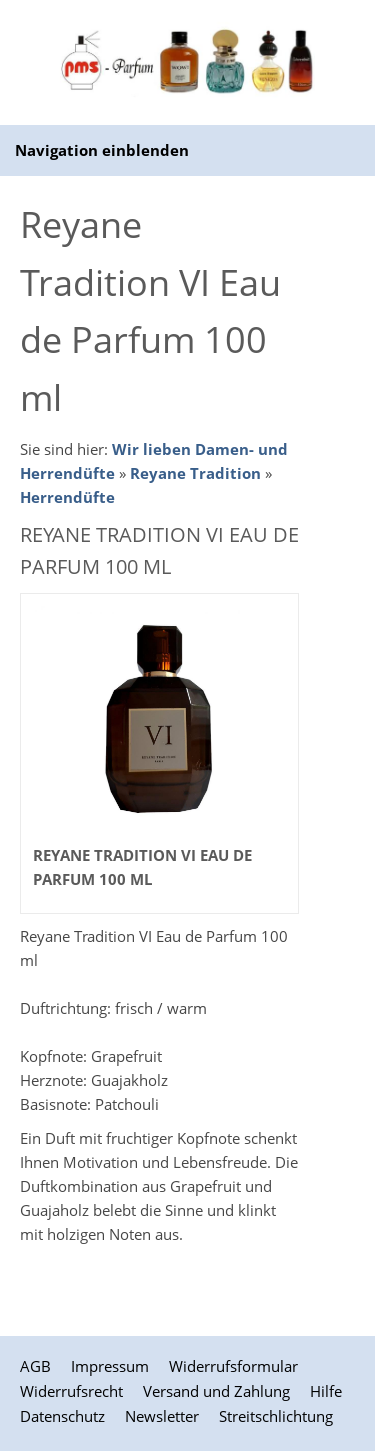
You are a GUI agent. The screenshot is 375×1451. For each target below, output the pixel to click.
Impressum (110, 1366)
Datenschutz (62, 1416)
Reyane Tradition (195, 473)
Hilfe (326, 1391)
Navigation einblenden (102, 150)
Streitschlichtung (276, 1416)
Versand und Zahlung (216, 1391)
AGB (35, 1366)
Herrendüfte (67, 497)
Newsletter (162, 1416)
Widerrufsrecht (71, 1391)
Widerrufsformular (233, 1366)
